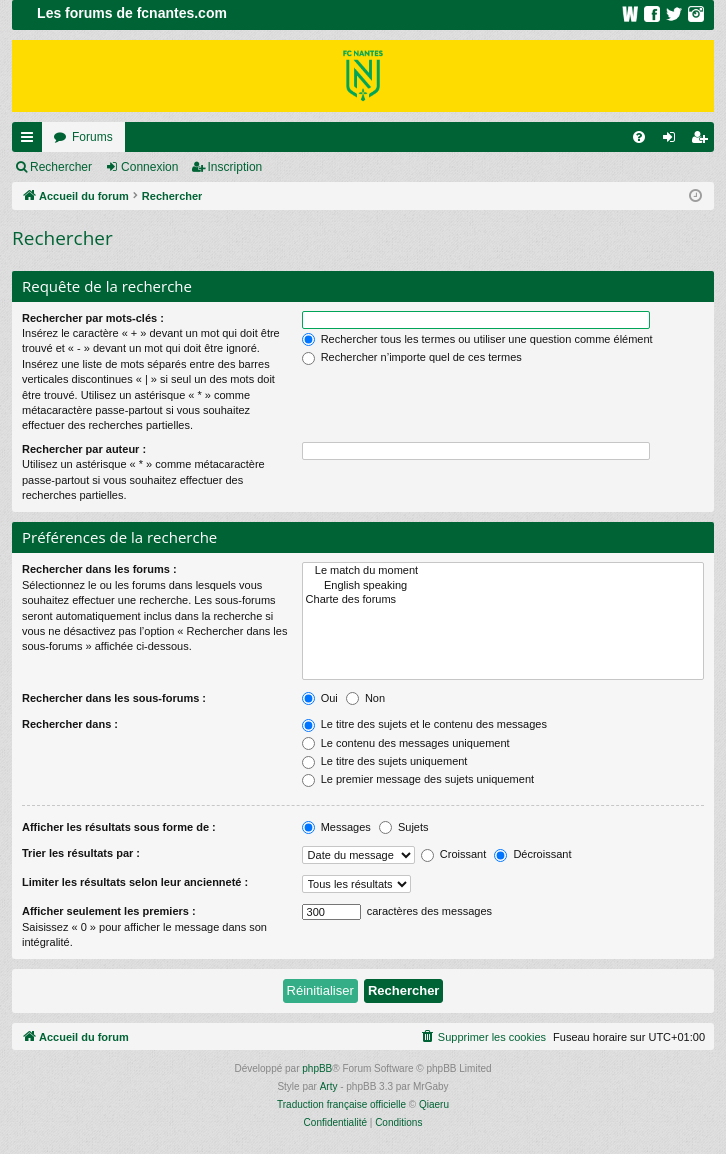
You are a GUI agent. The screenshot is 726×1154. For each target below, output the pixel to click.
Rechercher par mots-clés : (93, 318)
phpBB (317, 1068)
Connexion (149, 167)
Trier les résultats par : (81, 853)
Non (365, 698)
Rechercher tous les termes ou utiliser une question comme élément (477, 339)
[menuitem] (639, 137)
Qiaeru (434, 1104)
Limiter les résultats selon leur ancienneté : (135, 882)
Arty (329, 1086)
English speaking (503, 586)
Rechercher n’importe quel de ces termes (412, 357)
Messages (336, 827)
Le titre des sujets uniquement (385, 761)
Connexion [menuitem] (673, 141)
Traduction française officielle (341, 1104)
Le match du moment (503, 571)
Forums (92, 137)
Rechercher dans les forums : (99, 569)
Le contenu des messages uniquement (406, 743)
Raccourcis (31, 141)
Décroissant (532, 854)
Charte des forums (503, 600)
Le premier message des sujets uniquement (418, 779)
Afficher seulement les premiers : (109, 911)
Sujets (404, 827)
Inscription (235, 167)
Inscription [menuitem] (703, 141)
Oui (320, 698)
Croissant (454, 854)
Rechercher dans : (70, 724)
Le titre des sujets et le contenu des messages (424, 724)
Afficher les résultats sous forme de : (119, 827)
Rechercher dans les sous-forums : (114, 698)
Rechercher (61, 167)
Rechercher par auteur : (84, 449)
